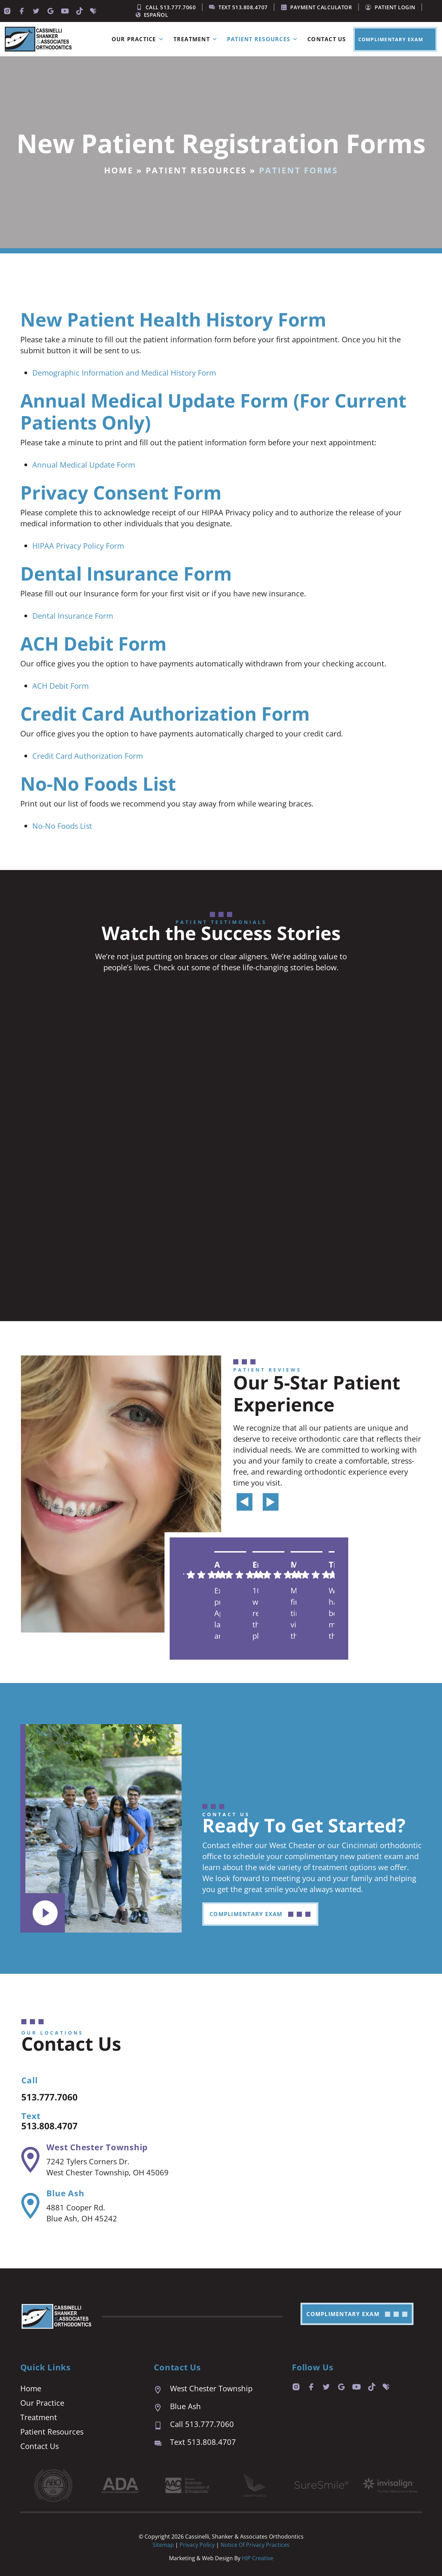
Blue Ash (65, 2193)
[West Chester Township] (30, 2160)
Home (118, 170)
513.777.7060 (55, 2096)
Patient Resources (264, 39)
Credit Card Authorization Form (87, 756)
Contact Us (326, 39)
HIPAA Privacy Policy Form (78, 545)
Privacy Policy (198, 2545)
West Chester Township (97, 2147)
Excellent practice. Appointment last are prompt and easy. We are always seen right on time (217, 1612)
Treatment (196, 39)
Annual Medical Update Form (83, 464)
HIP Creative (257, 2558)
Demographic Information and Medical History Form (124, 372)
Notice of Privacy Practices (255, 2545)
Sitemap (163, 2545)
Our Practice (139, 39)
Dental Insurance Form (72, 615)
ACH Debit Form (60, 685)
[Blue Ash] (30, 2206)
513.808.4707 (55, 2125)
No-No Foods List (62, 826)
